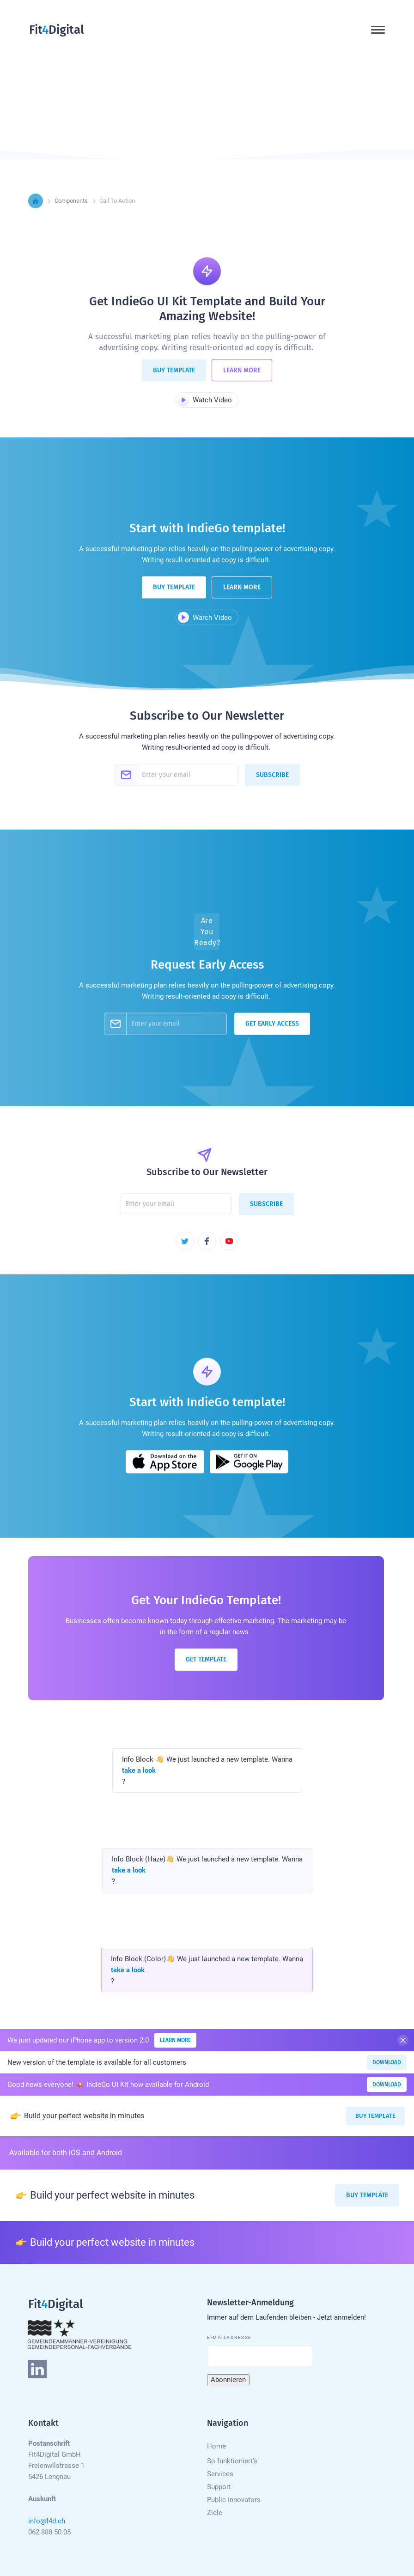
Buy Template (174, 378)
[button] (378, 30)
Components (71, 200)
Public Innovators (234, 2500)
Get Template (206, 1659)
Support (219, 2487)
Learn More (242, 378)
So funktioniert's (232, 2461)
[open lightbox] (207, 400)
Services (220, 2474)
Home (216, 2446)
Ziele (214, 2513)
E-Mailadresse (229, 2337)
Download (386, 2062)
